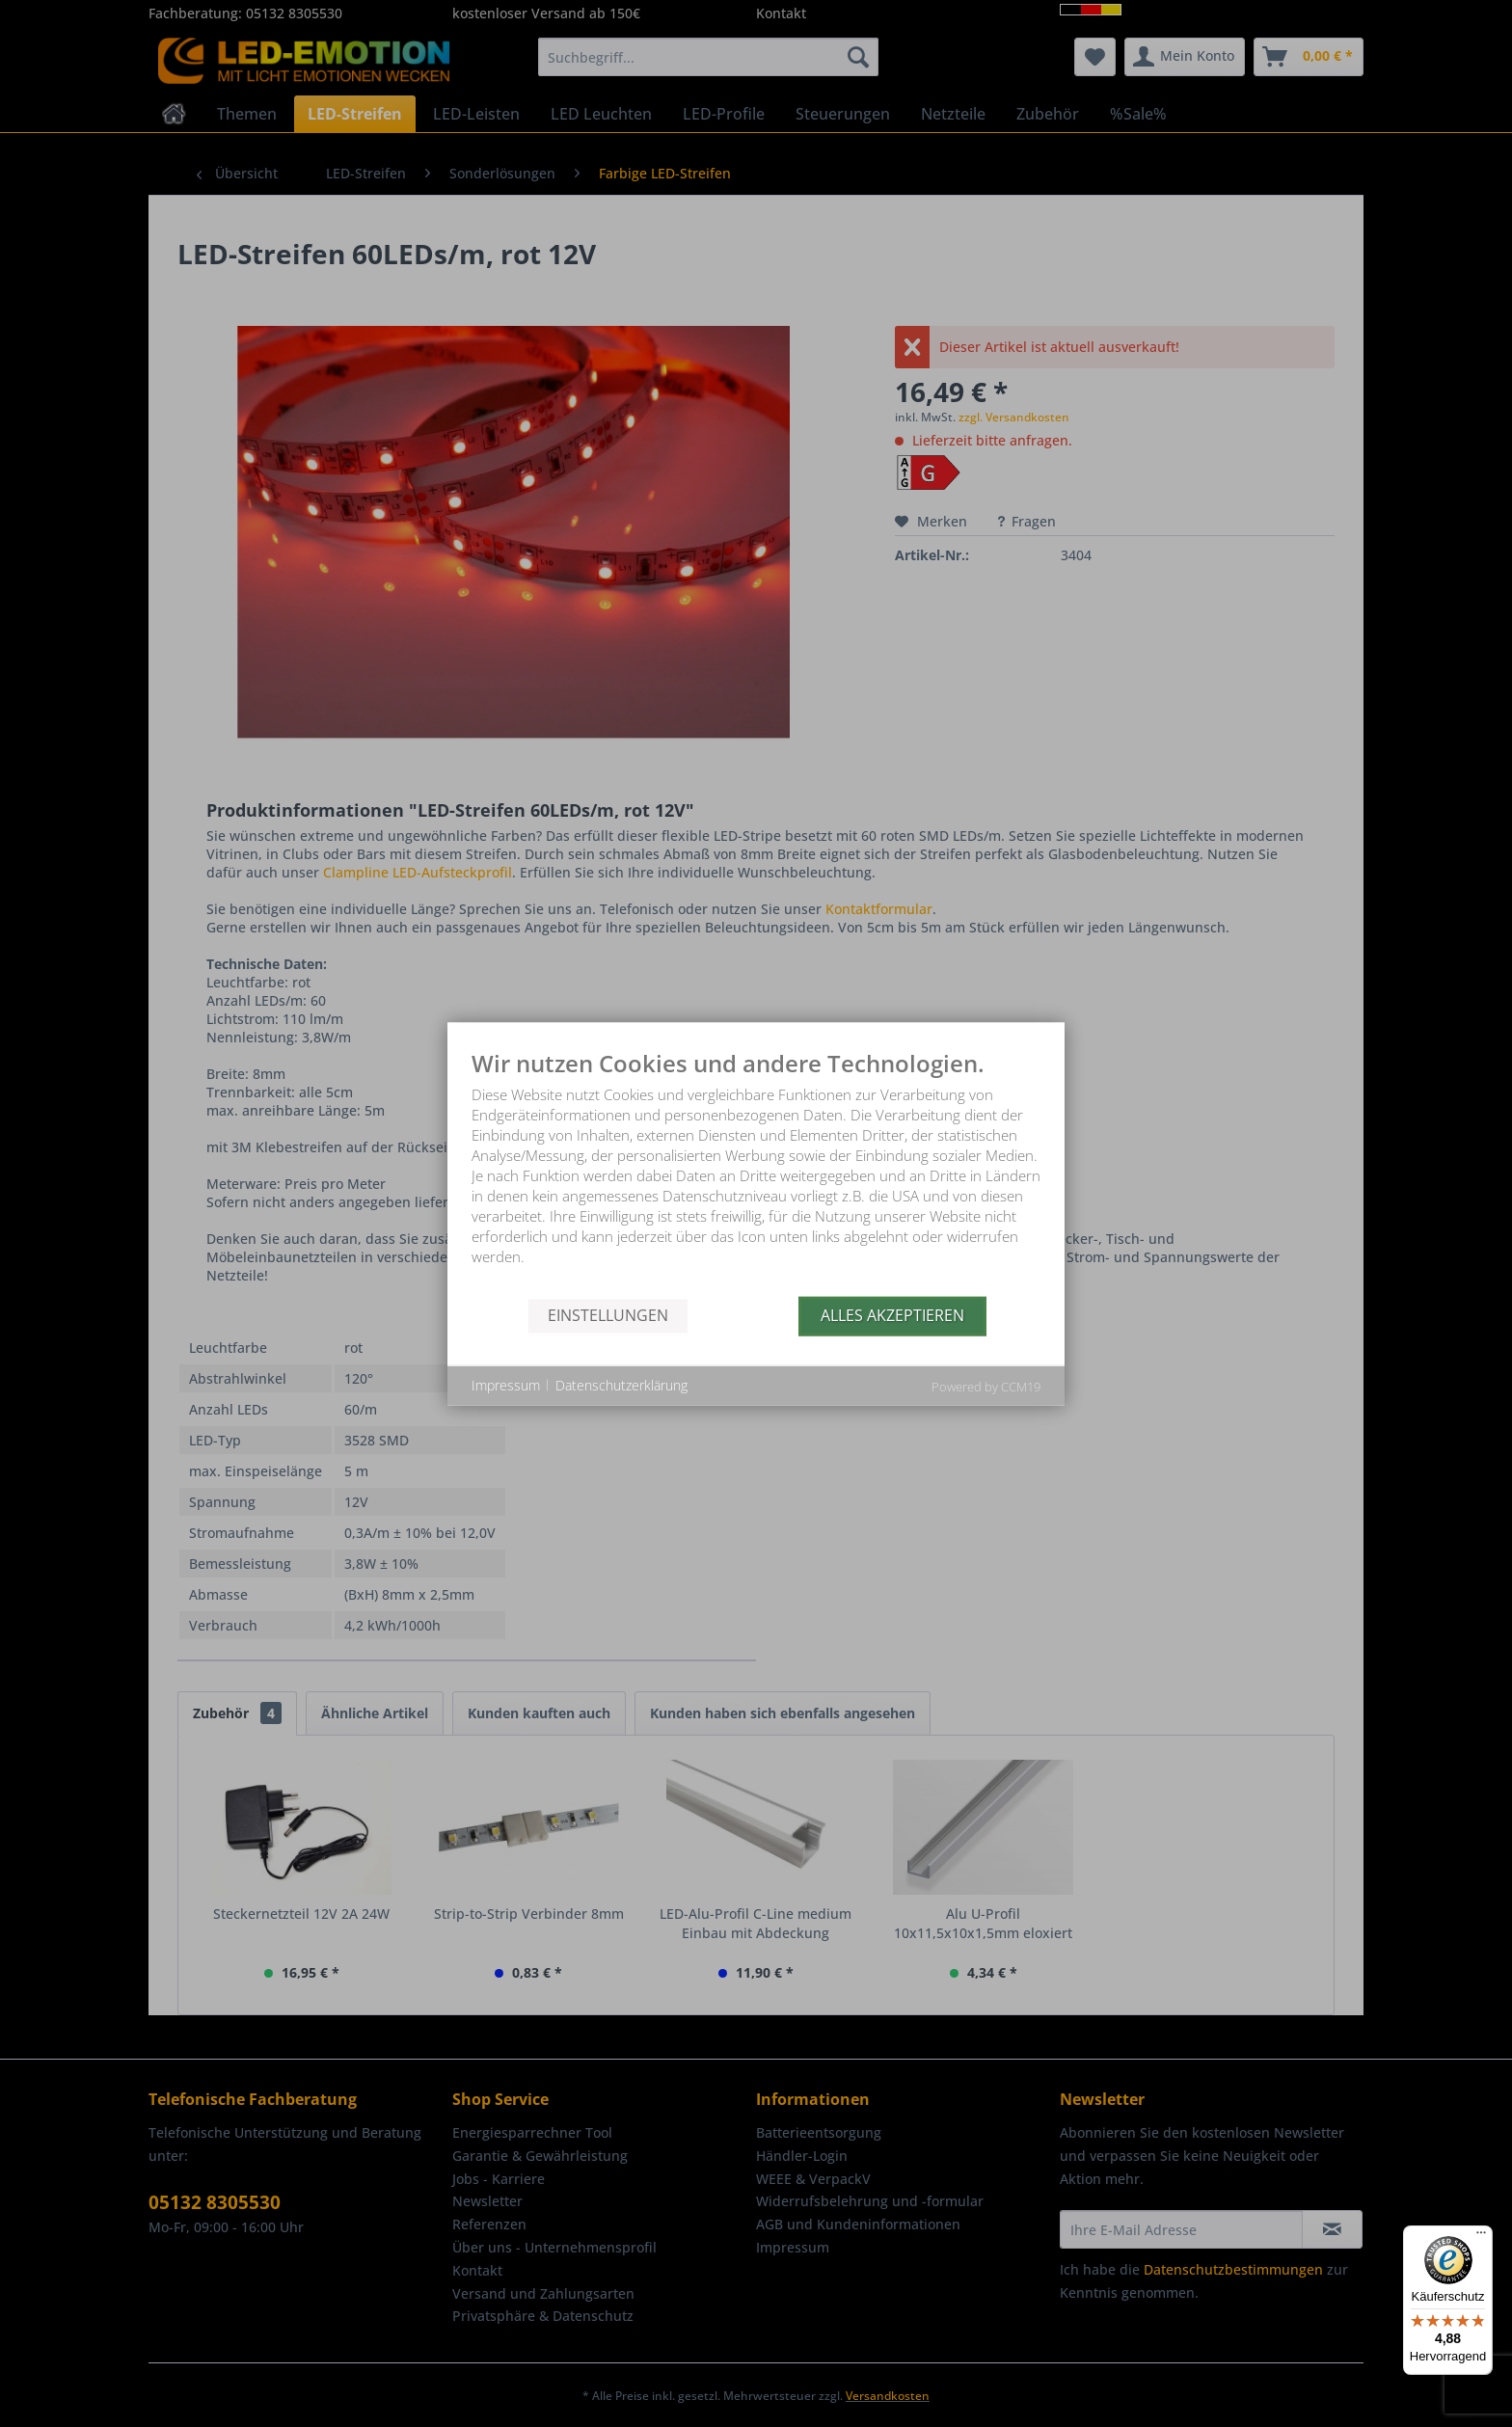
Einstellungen (608, 1315)
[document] (756, 1173)
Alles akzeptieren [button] (892, 1315)
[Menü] (1481, 2237)
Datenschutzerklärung (621, 1385)
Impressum (506, 1385)
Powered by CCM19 (986, 1385)
